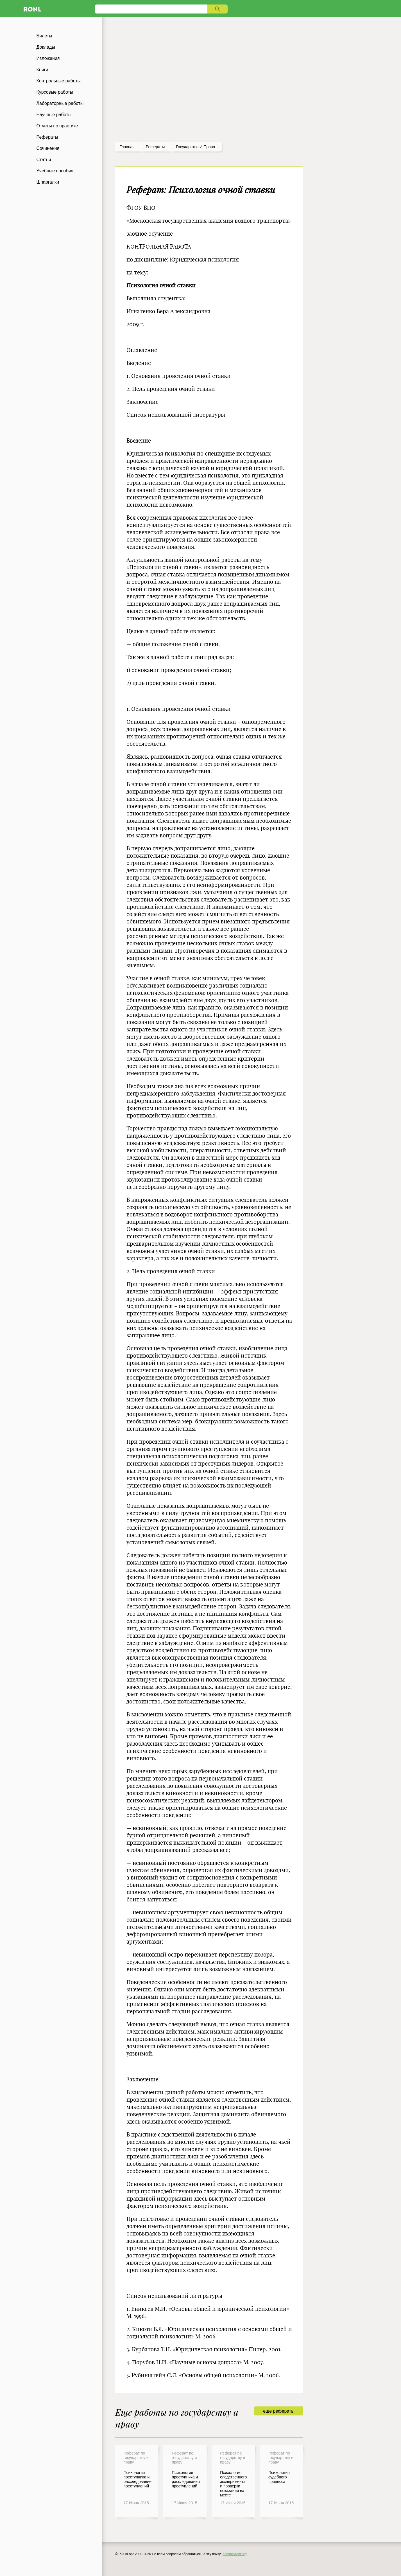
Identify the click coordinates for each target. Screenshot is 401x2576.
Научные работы (54, 114)
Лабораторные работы (60, 103)
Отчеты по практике (57, 125)
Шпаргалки (48, 182)
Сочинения (48, 148)
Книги (42, 69)
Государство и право (195, 147)
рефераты (155, 147)
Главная (127, 147)
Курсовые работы (55, 92)
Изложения (48, 58)
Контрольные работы (59, 80)
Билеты (44, 35)
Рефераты (47, 137)
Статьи (44, 159)
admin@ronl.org (235, 2554)
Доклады (46, 47)
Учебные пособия (55, 170)
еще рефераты (278, 2411)
